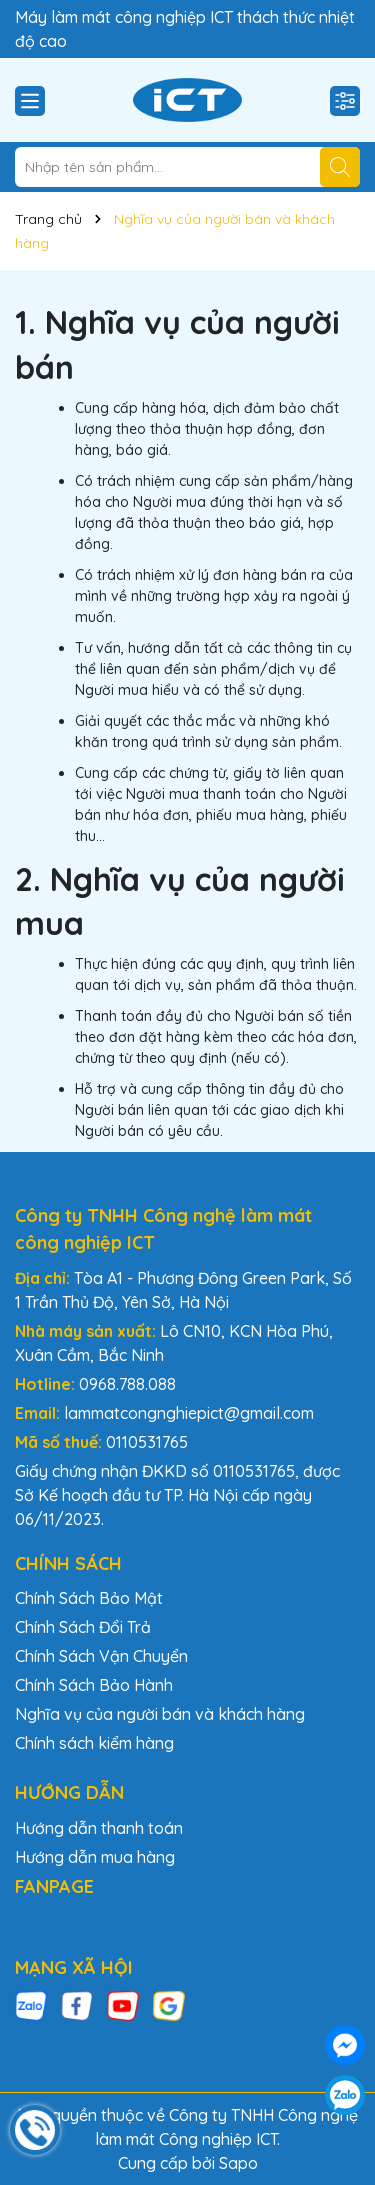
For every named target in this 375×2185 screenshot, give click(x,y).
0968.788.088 (127, 1384)
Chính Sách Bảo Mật (89, 1598)
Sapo (238, 2163)
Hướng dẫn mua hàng (95, 1857)
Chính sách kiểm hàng (94, 1743)
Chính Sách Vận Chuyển (101, 1656)
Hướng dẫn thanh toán (99, 1828)
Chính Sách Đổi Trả (83, 1627)
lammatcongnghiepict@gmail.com (189, 1413)
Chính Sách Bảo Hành (94, 1685)
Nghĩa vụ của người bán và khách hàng (160, 1714)
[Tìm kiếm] (340, 167)
